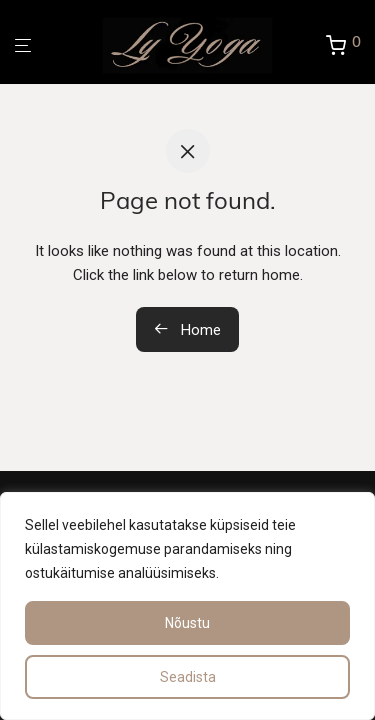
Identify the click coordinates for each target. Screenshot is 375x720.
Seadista (188, 677)
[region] (187, 606)
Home (187, 330)
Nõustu (187, 623)
